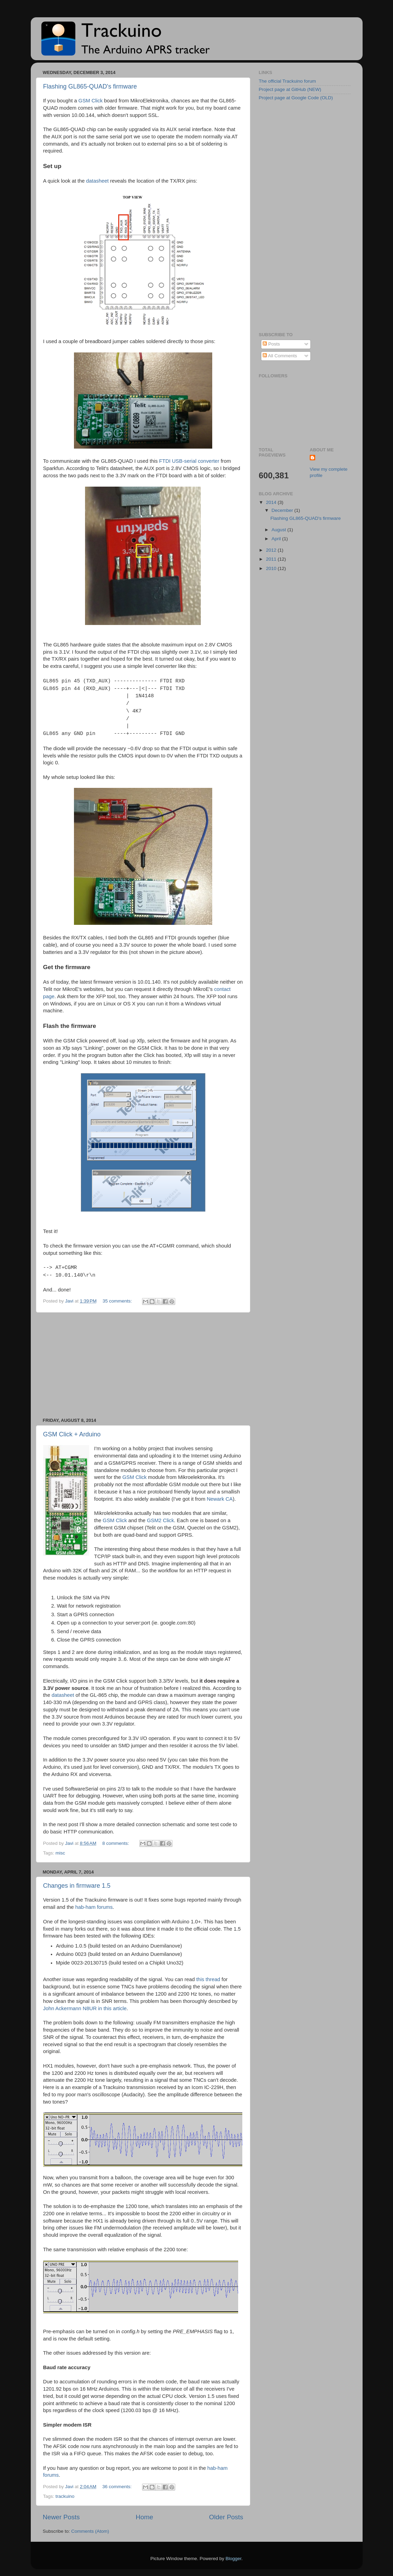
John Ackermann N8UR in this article (85, 2008)
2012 (272, 550)
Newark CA (220, 1499)
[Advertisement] (143, 1365)
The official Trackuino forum (287, 81)
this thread (208, 1979)
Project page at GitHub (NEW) (290, 89)
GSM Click (90, 100)
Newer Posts (61, 2517)
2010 (272, 568)
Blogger (234, 2558)
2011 (272, 559)
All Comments (280, 355)
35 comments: (118, 1301)
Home (144, 2517)
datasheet (97, 181)
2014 (272, 502)
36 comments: (117, 2486)
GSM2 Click (160, 1520)
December (283, 510)
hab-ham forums (94, 1907)
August (280, 529)
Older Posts (226, 2517)
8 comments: (116, 1843)
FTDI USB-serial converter (189, 461)
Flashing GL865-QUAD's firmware (90, 86)
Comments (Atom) (90, 2531)
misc (60, 1853)
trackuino (65, 2496)
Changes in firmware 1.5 (77, 1885)
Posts (271, 344)
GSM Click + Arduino (72, 1434)
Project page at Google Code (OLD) (296, 97)
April (277, 538)
